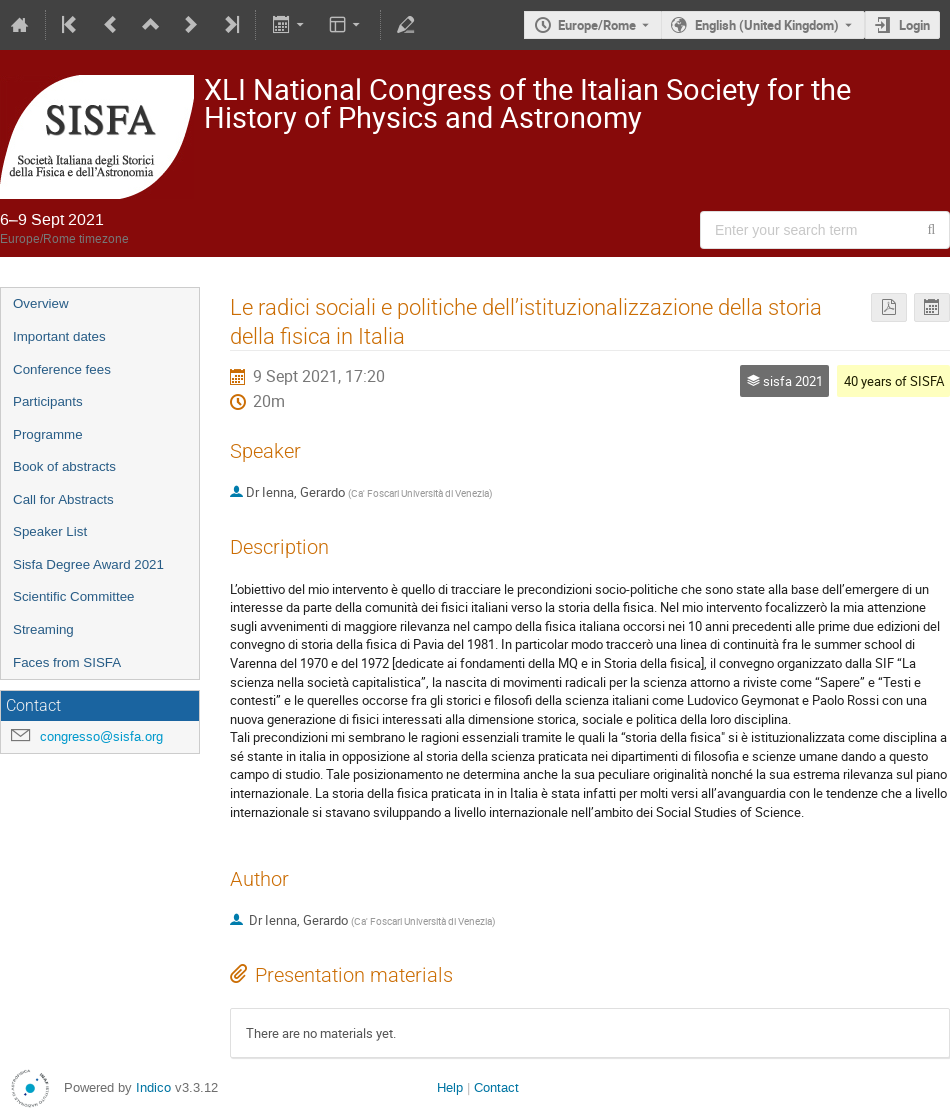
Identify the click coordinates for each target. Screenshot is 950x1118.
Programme (48, 434)
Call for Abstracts (63, 499)
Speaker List (50, 531)
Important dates (59, 336)
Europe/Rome (597, 25)
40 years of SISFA (894, 381)
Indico (153, 1087)
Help (450, 1087)
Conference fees (62, 369)
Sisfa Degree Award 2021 (88, 564)
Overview (41, 303)
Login (914, 25)
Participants (48, 401)
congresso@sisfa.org (101, 736)
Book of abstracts (64, 466)
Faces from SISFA (67, 662)
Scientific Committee (73, 596)
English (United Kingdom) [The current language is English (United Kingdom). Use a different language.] (767, 25)
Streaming (43, 629)
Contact (496, 1087)
